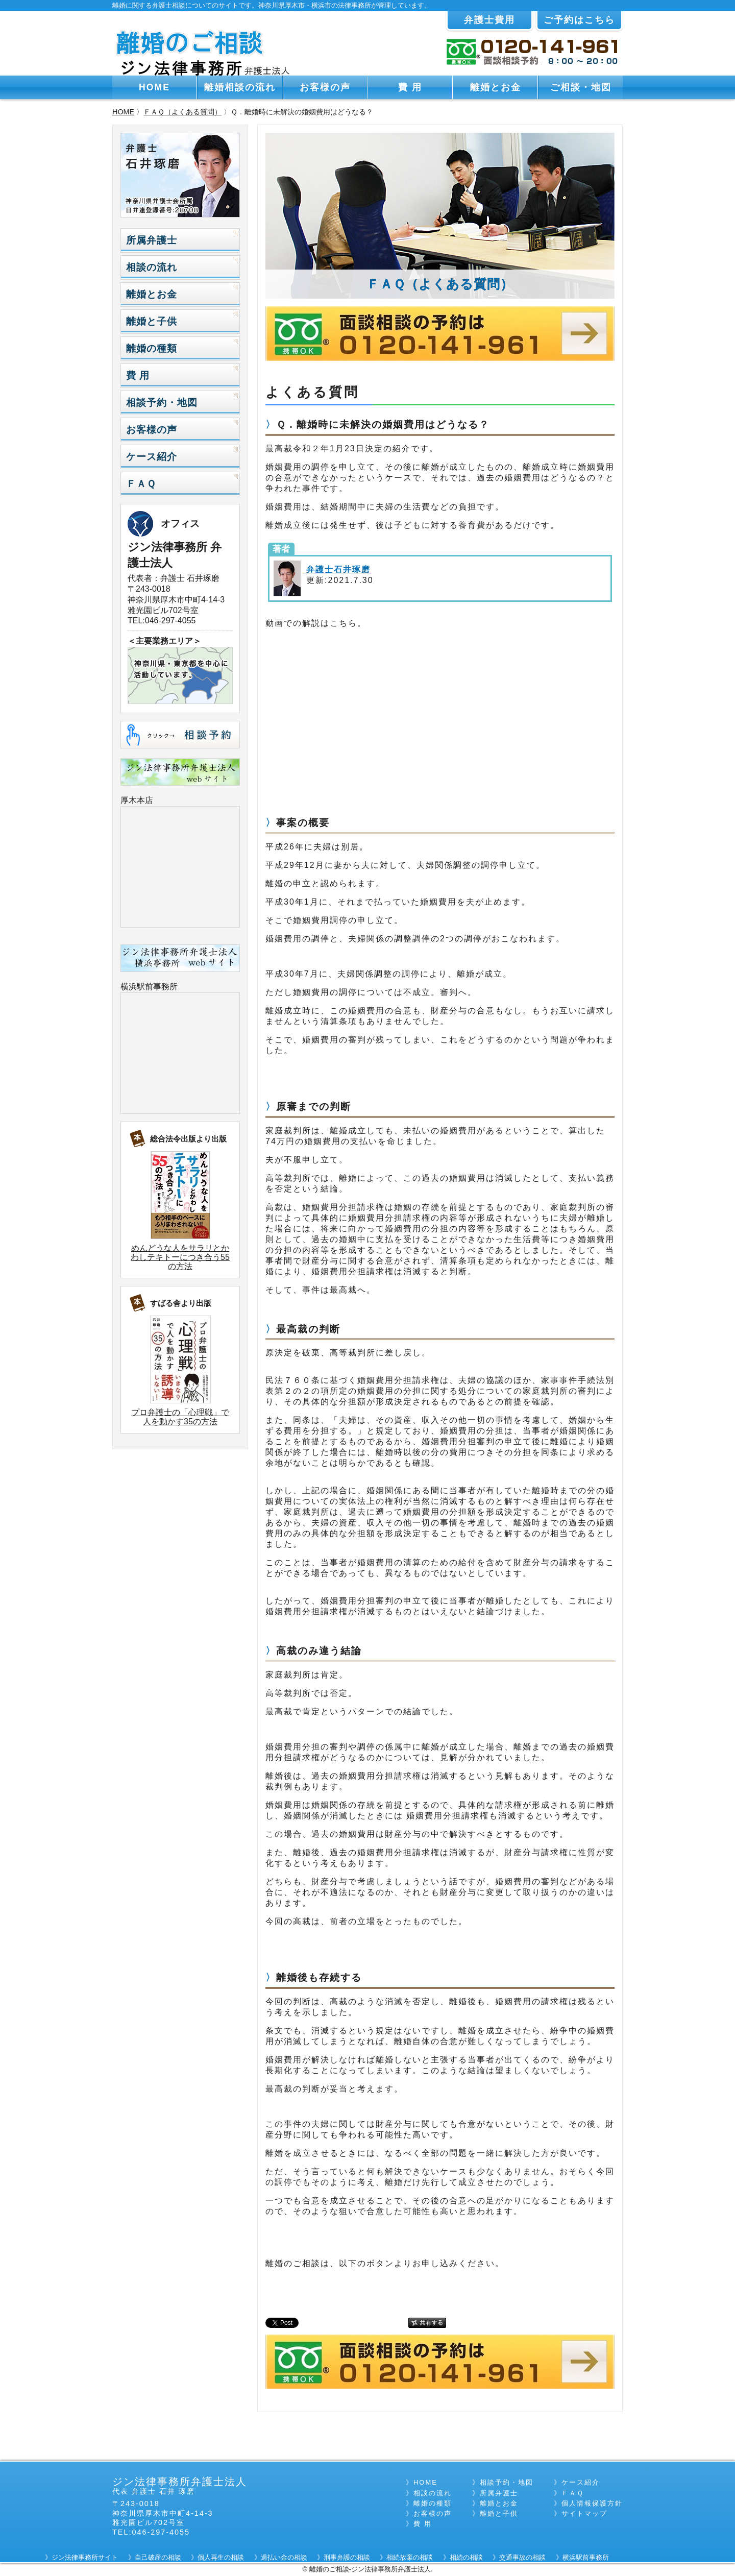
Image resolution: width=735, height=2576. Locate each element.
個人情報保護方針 (592, 2503)
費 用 (410, 87)
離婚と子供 (151, 321)
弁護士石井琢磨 (337, 569)
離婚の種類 (151, 348)
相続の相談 (466, 2557)
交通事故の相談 (522, 2557)
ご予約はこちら (579, 20)
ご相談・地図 (580, 87)
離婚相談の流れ (240, 87)
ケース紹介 (151, 456)
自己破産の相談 (158, 2557)
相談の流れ (151, 267)
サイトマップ (584, 2513)
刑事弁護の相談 (347, 2557)
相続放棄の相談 (409, 2557)
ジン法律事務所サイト (85, 2557)
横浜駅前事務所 (149, 986)
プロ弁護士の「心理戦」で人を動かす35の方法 (180, 1417)
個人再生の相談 (221, 2557)
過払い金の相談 (284, 2557)
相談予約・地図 (162, 402)
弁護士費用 (489, 20)
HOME (154, 87)
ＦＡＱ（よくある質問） (182, 112)
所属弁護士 (151, 240)
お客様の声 (325, 87)
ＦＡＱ (141, 483)
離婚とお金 (495, 87)
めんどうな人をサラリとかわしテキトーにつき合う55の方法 (180, 1257)
